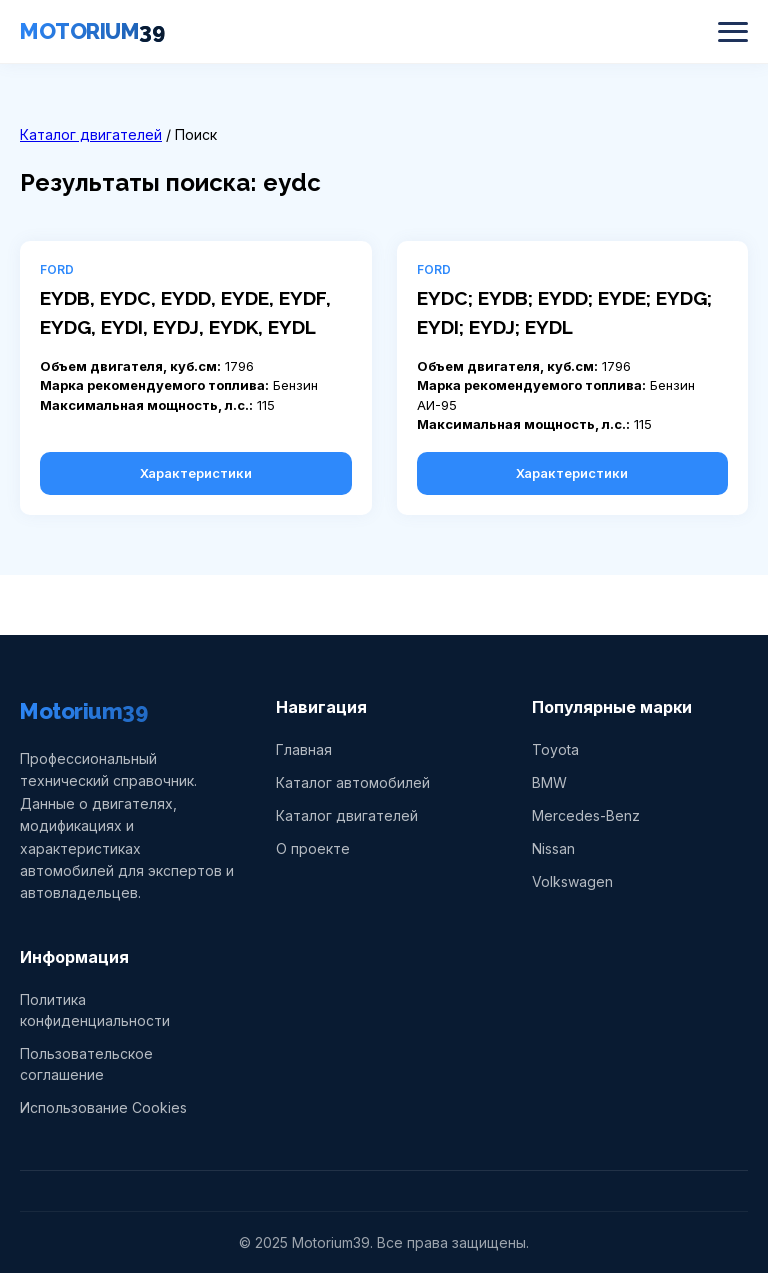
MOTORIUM (92, 31)
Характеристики (196, 473)
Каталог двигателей (91, 134)
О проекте (313, 848)
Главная (304, 749)
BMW (549, 782)
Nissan (553, 848)
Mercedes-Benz (586, 815)
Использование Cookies (103, 1107)
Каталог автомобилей (353, 782)
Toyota (555, 749)
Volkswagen (572, 881)
